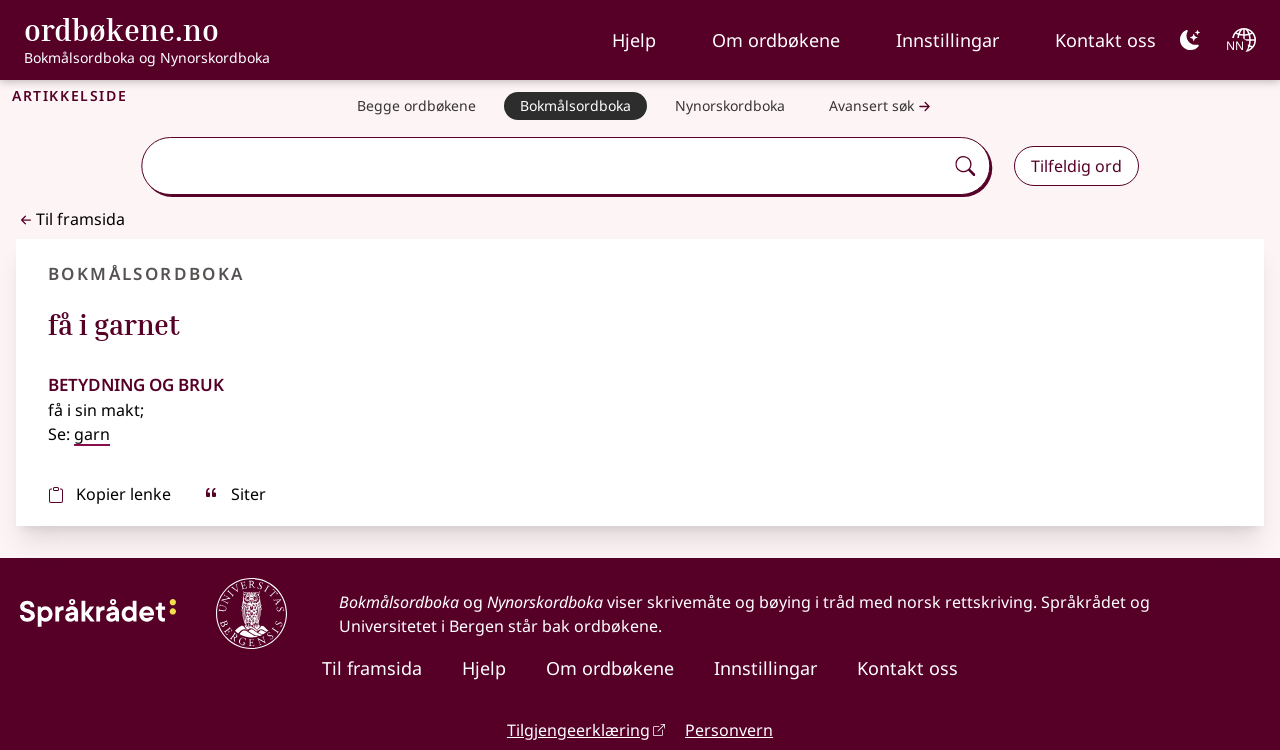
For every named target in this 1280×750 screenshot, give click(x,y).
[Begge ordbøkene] (416, 106)
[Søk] (965, 166)
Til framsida (70, 219)
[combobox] (544, 166)
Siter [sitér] (234, 494)
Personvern (729, 730)
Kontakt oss (1105, 40)
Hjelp (634, 40)
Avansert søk (882, 106)
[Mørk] (1190, 40)
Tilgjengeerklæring (578, 730)
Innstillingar (947, 40)
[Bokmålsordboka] (575, 106)
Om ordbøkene (776, 40)
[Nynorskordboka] (730, 106)
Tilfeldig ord (1076, 166)
